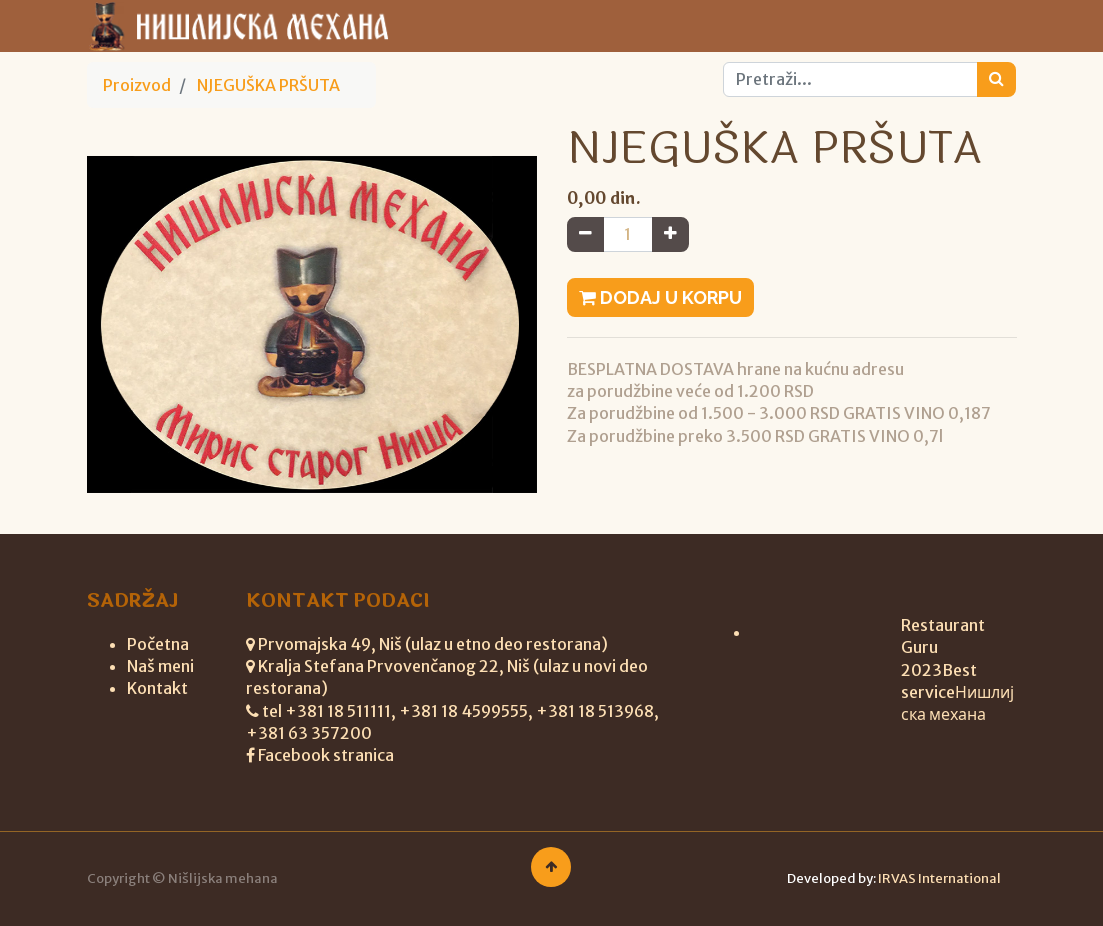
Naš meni (160, 666)
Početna (158, 644)
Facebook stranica (326, 755)
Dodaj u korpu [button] (660, 297)
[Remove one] (585, 234)
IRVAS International (939, 878)
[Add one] (670, 234)
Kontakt (157, 688)
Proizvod (137, 85)
